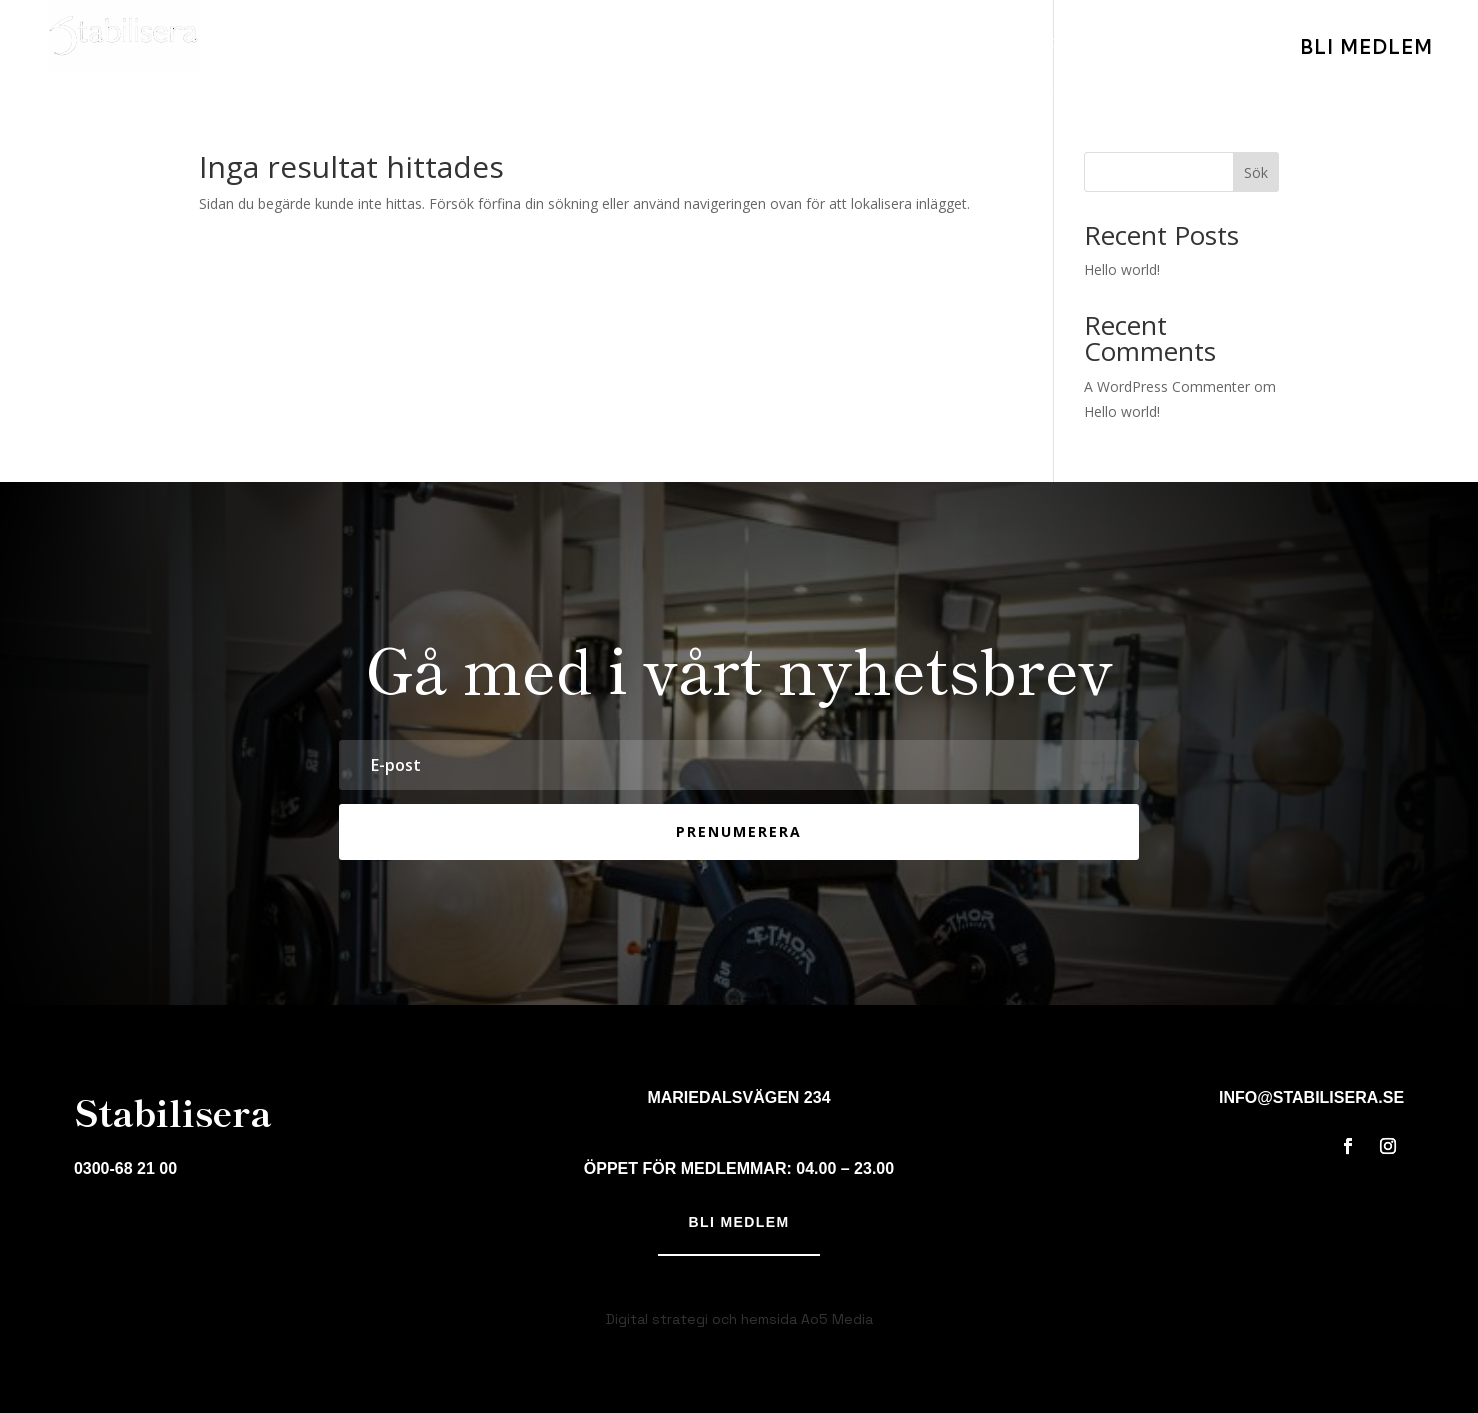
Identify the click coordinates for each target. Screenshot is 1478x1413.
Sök (1256, 172)
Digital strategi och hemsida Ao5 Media (739, 1319)
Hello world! (1122, 269)
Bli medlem (738, 1222)
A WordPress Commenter (1167, 386)
